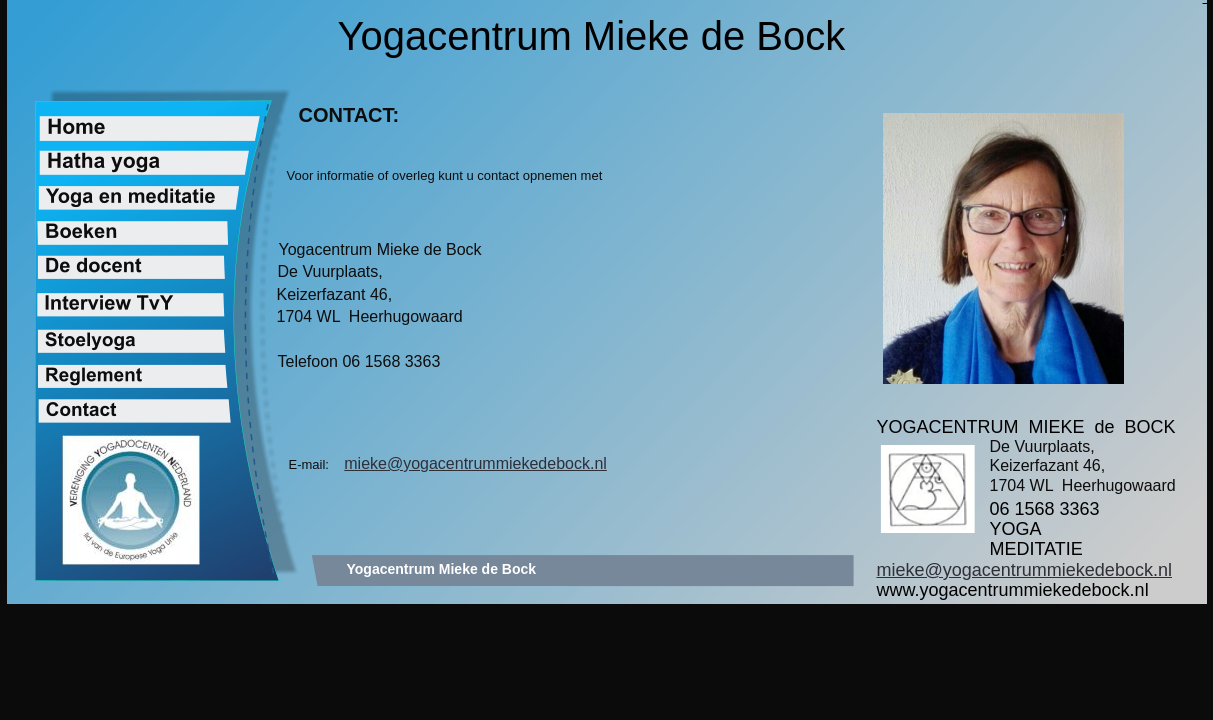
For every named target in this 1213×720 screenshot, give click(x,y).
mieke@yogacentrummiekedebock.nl (475, 463)
